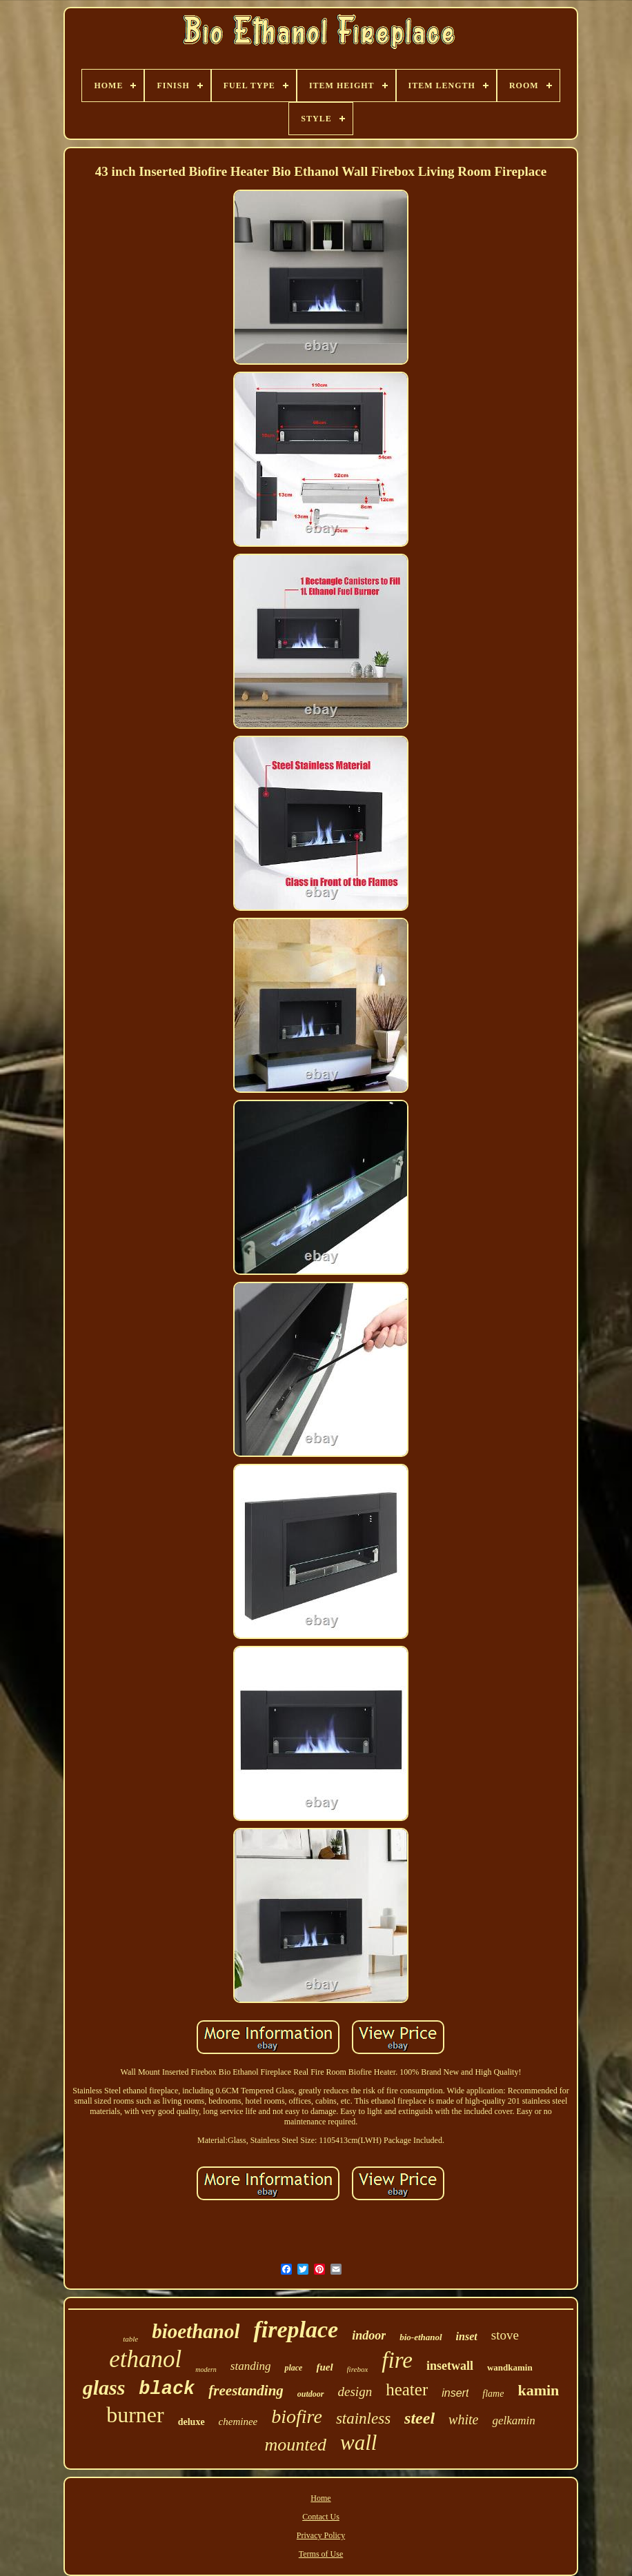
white (463, 2419)
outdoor (310, 2394)
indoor (369, 2335)
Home (320, 2498)
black (167, 2389)
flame (493, 2393)
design (355, 2391)
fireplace (295, 2329)
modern (206, 2369)
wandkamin (510, 2367)
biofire (296, 2416)
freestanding (246, 2390)
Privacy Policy (321, 2535)
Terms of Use (321, 2554)
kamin (538, 2390)
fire (397, 2360)
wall (358, 2443)
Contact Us (320, 2517)
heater (407, 2389)
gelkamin (513, 2420)
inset (466, 2336)
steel (419, 2418)
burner (135, 2414)
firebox (357, 2369)
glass (104, 2387)
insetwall (449, 2366)
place (293, 2368)
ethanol (145, 2359)
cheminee (238, 2421)
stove (505, 2335)
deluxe (191, 2422)
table (130, 2339)
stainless (363, 2418)
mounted (296, 2445)
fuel (324, 2367)
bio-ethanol (420, 2337)
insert (455, 2393)
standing (250, 2366)
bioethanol (195, 2331)
